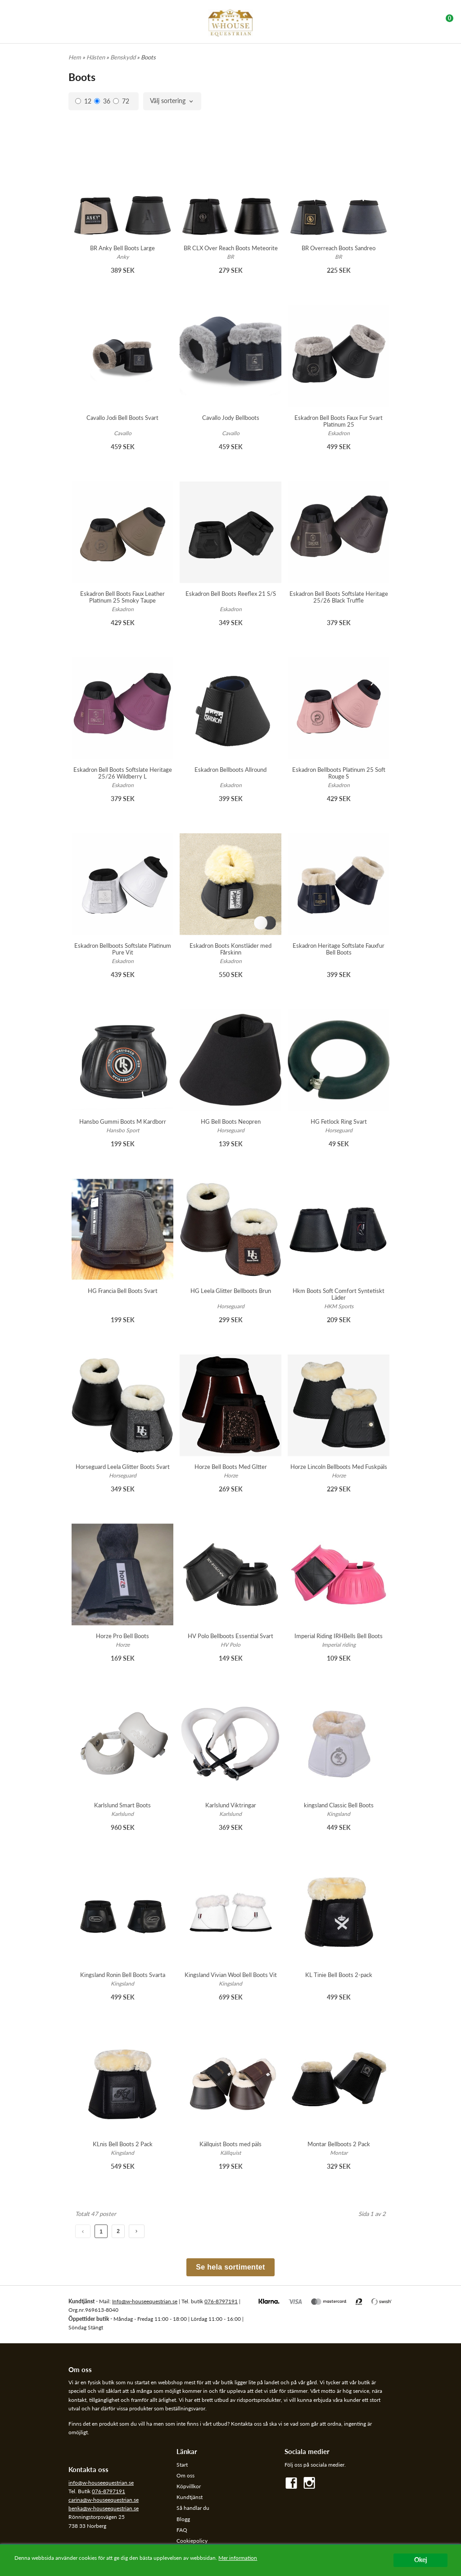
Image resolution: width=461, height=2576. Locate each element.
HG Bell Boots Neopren (231, 1121)
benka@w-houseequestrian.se (103, 2508)
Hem (74, 57)
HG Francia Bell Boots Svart (123, 1290)
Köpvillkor (188, 2486)
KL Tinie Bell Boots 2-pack (338, 1974)
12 (83, 101)
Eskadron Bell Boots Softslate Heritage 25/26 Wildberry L (122, 773)
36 (102, 101)
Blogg (183, 2519)
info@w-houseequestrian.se (101, 2482)
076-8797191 (221, 2301)
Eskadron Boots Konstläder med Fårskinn (230, 949)
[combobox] (172, 101)
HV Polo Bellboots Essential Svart (230, 1635)
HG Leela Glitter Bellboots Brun (230, 1290)
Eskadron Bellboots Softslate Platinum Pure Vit (122, 949)
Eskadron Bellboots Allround (230, 769)
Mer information (237, 2557)
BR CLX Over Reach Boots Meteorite (231, 248)
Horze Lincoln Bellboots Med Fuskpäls (338, 1466)
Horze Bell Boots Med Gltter (230, 1466)
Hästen (96, 57)
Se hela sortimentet (230, 2267)
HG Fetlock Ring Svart (339, 1121)
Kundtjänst (189, 2497)
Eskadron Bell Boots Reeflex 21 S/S (230, 593)
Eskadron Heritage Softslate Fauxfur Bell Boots (338, 949)
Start (182, 2464)
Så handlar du (192, 2507)
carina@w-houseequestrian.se (103, 2499)
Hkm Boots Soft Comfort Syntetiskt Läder (338, 1294)
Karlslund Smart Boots (122, 1805)
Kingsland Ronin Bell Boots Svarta (122, 1974)
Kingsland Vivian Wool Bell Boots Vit (231, 1974)
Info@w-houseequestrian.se (144, 2301)
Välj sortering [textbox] (167, 101)
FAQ (181, 2529)
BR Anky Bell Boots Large (122, 248)
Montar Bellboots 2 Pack (338, 2144)
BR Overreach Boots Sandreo (338, 248)
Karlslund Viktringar (230, 1805)
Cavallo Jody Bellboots (230, 417)
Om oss (185, 2475)
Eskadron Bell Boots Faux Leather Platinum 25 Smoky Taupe (122, 597)
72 (121, 101)
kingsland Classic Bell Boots (339, 1805)
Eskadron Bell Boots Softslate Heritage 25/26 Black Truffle (338, 597)
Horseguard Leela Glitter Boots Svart (123, 1466)
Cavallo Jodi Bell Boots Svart (122, 417)
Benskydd (123, 57)
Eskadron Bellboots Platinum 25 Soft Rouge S (338, 773)
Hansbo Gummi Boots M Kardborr (122, 1121)
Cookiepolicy (192, 2540)
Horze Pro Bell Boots (122, 1635)
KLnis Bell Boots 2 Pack (123, 2144)
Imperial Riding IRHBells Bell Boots (338, 1635)
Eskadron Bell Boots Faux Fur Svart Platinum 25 (338, 421)
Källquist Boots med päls (230, 2144)
